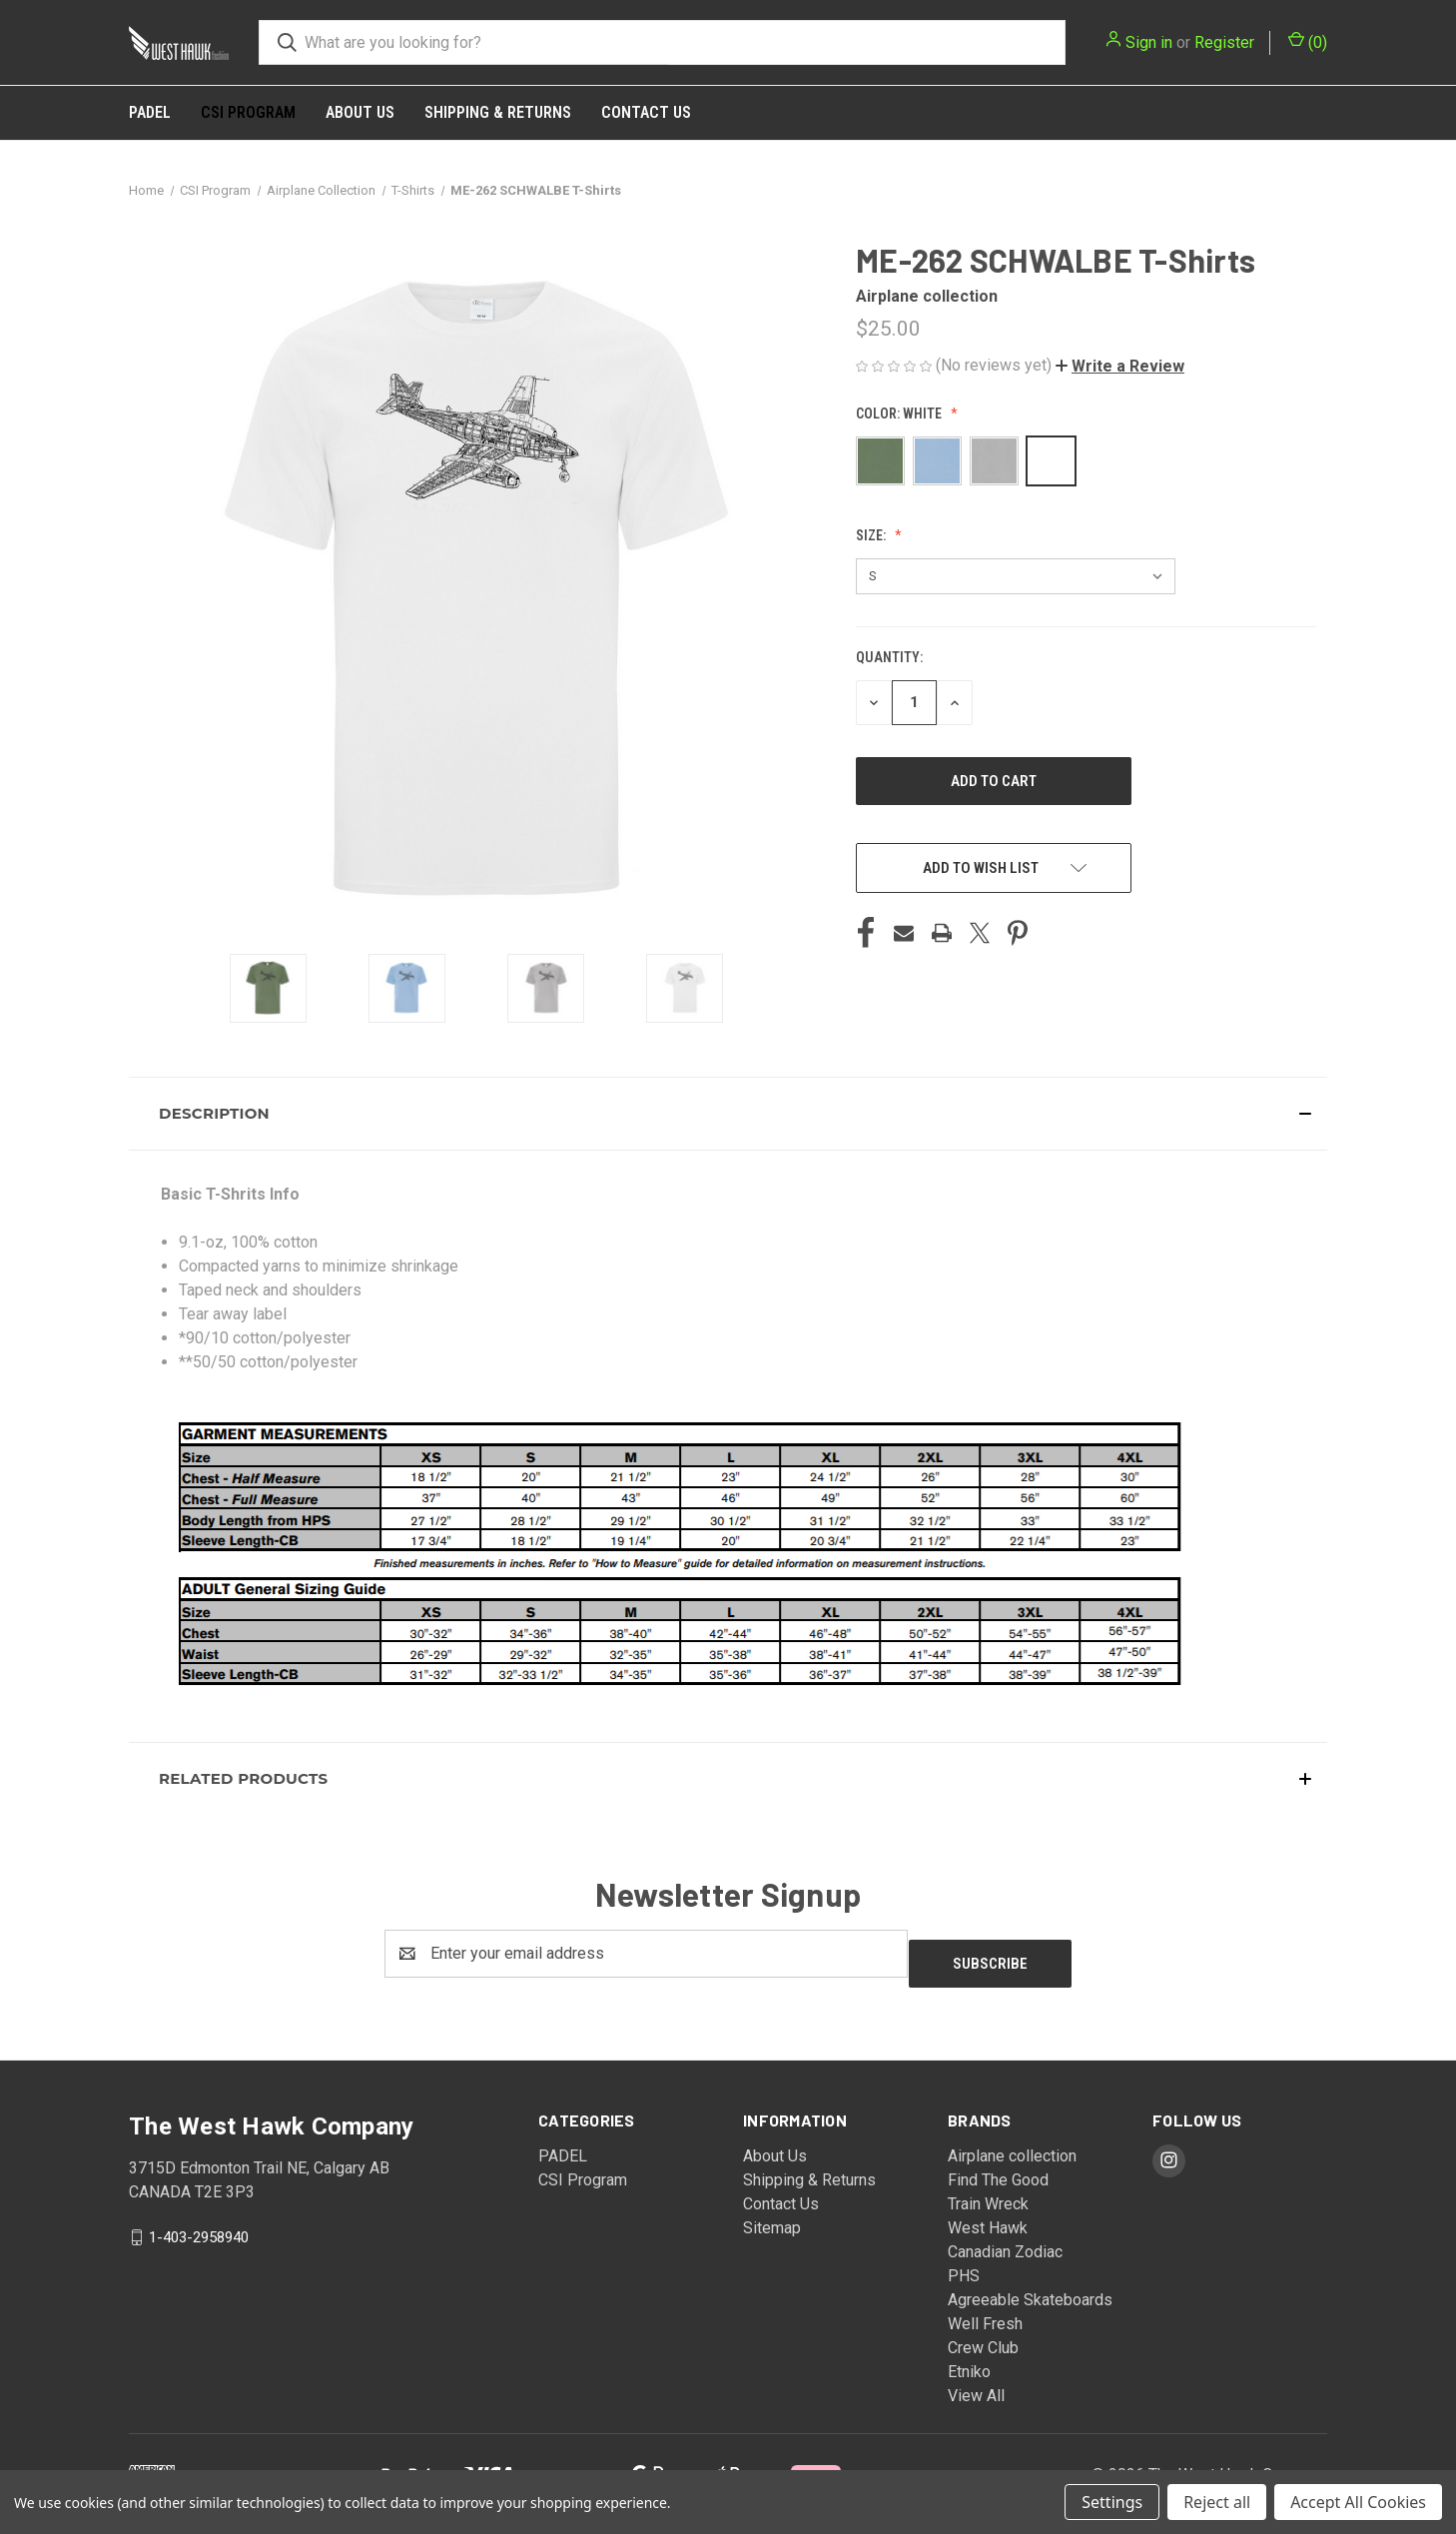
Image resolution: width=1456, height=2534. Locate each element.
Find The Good (998, 2169)
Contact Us (646, 112)
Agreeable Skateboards (1030, 2289)
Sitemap (772, 2217)
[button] (1120, 366)
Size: (872, 535)
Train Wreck (988, 2193)
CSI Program (248, 112)
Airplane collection (1012, 2145)
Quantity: (889, 657)
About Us (360, 112)
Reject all (1216, 2502)
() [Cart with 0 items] (1307, 41)
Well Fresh (985, 2313)
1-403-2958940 (199, 2226)
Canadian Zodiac (1005, 2241)
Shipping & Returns (497, 112)
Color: (900, 414)
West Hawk (988, 2217)
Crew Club (983, 2337)
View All (976, 2385)
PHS (964, 2265)
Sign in (1148, 42)
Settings (1112, 2502)
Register (1224, 42)
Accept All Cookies (1358, 2502)
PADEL (150, 112)
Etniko (969, 2361)
